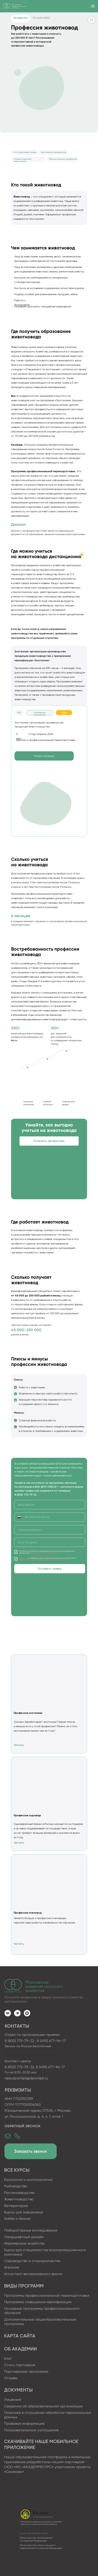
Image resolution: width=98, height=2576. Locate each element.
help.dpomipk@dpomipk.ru (26, 2078)
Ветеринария (16, 2206)
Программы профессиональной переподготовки (46, 2295)
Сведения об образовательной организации (43, 2406)
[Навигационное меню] (93, 6)
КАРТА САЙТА (19, 2336)
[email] (49, 1529)
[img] (49, 1679)
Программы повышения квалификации (38, 2302)
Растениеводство (19, 2193)
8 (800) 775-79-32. (26, 1494)
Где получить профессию (53, 152)
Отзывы (10, 2378)
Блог (8, 2358)
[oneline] (49, 1542)
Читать (19, 1842)
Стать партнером (19, 2365)
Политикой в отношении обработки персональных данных (43, 1560)
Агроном (11, 2267)
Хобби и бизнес (17, 2219)
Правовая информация (24, 2423)
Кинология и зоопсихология (28, 2180)
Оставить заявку (50, 1568)
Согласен (23, 1558)
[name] (49, 1504)
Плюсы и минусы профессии (63, 159)
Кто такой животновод (25, 152)
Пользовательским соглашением (45, 1553)
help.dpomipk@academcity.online (32, 2055)
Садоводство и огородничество (32, 2261)
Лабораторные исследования (30, 2230)
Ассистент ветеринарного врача (33, 2274)
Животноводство (19, 2199)
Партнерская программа (26, 2371)
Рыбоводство (15, 2186)
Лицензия (12, 2399)
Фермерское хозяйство (24, 2243)
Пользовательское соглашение (31, 2430)
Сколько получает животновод (23, 160)
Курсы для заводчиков (23, 2212)
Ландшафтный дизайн (24, 2237)
